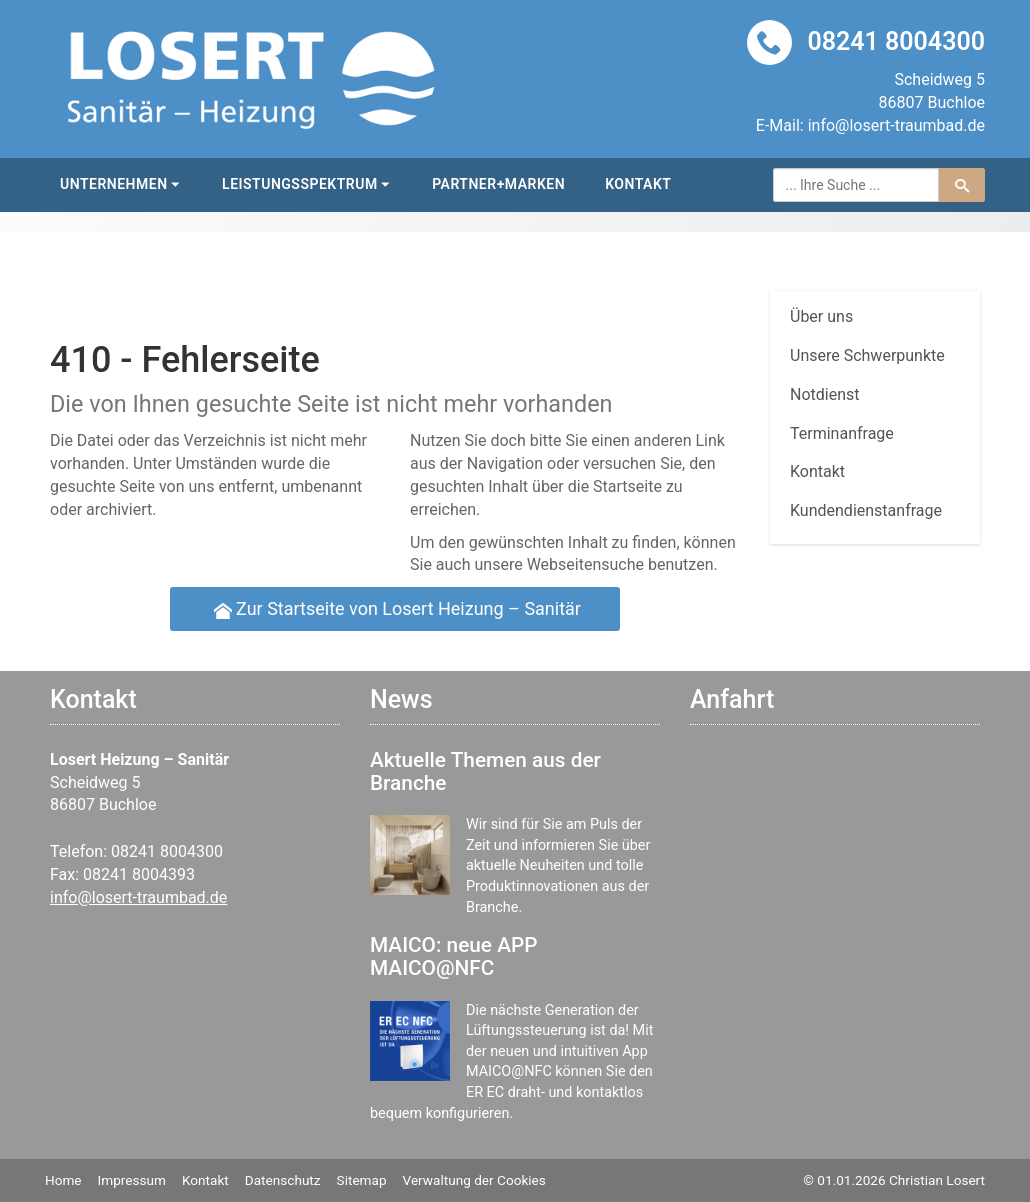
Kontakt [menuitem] (817, 471)
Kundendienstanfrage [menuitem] (866, 510)
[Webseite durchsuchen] (856, 185)
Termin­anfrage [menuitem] (842, 433)
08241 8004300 (896, 41)
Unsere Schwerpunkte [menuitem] (867, 355)
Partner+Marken (498, 184)
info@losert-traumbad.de (896, 125)
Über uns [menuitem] (821, 316)
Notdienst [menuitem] (825, 394)
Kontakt (638, 184)
